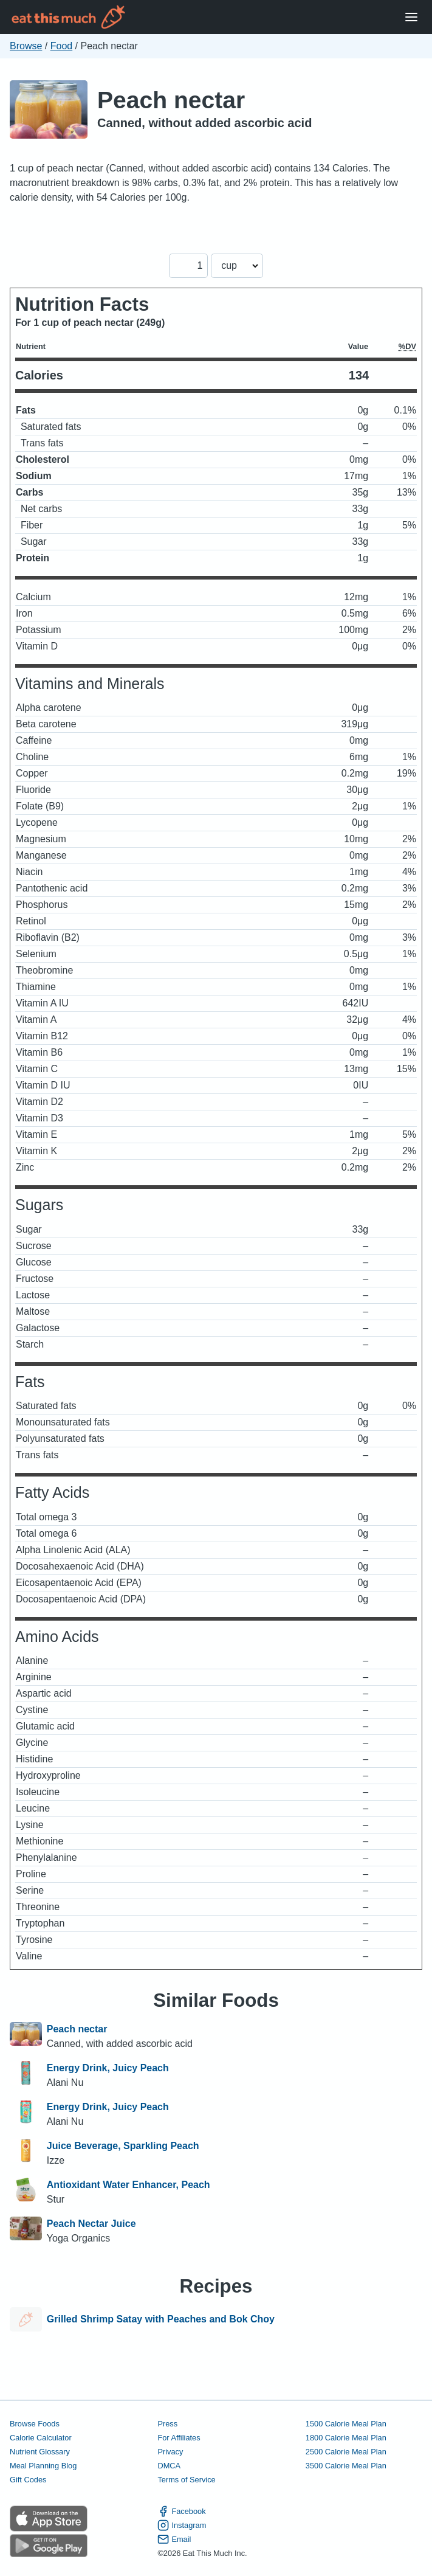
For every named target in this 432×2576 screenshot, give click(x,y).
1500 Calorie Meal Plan (346, 2423)
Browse (26, 46)
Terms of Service (186, 2479)
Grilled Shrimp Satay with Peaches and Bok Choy (161, 2319)
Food (61, 46)
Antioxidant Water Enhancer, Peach (128, 2185)
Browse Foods (35, 2423)
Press (167, 2423)
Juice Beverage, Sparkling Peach (123, 2146)
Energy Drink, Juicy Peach (108, 2068)
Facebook (181, 2511)
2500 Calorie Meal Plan (346, 2451)
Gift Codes (28, 2479)
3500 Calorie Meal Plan (346, 2465)
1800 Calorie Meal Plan (346, 2437)
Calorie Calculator (41, 2437)
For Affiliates (178, 2437)
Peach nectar (171, 100)
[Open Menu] (411, 17)
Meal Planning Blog (43, 2465)
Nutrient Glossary (40, 2451)
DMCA (168, 2465)
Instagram (181, 2525)
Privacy (170, 2451)
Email (174, 2539)
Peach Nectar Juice (91, 2223)
